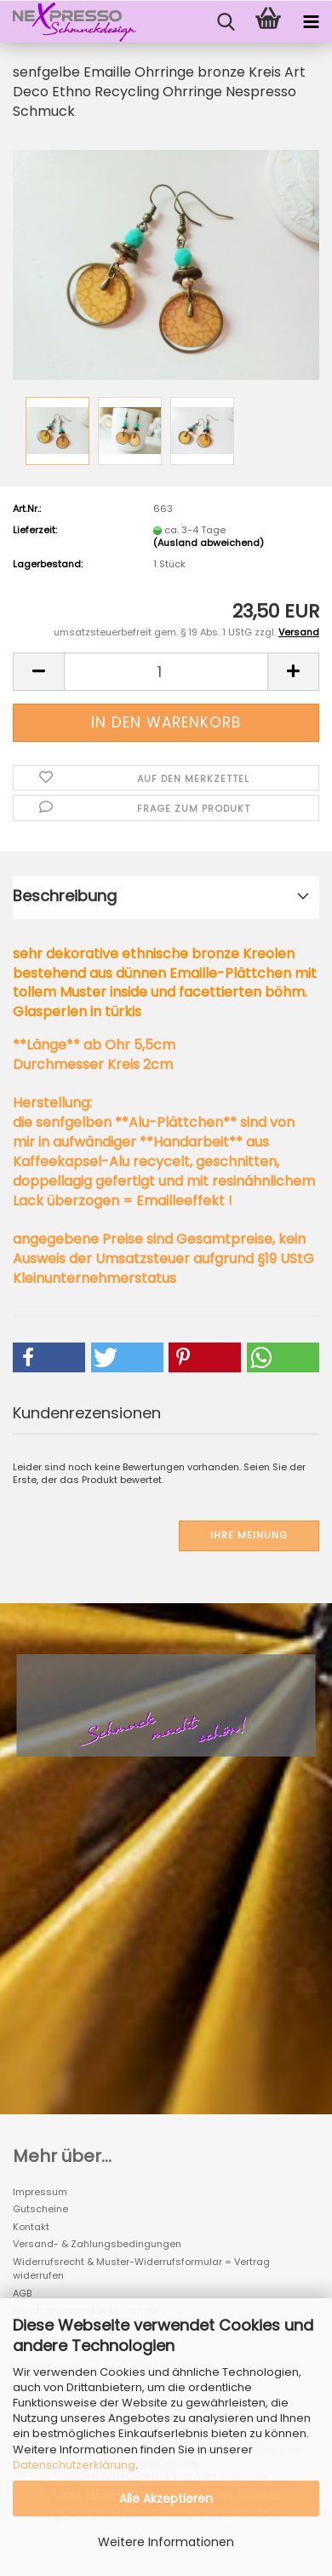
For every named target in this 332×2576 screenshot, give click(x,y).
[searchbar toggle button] (225, 22)
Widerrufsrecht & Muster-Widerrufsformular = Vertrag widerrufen (141, 2269)
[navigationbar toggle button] (310, 22)
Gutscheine (40, 2209)
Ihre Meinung (249, 1535)
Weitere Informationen (166, 2541)
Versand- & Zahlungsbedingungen (97, 2244)
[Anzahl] (166, 672)
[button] (38, 672)
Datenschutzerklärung (74, 2465)
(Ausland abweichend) (208, 542)
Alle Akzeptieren (166, 2498)
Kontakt (31, 2227)
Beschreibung (65, 895)
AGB (22, 2293)
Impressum (40, 2192)
